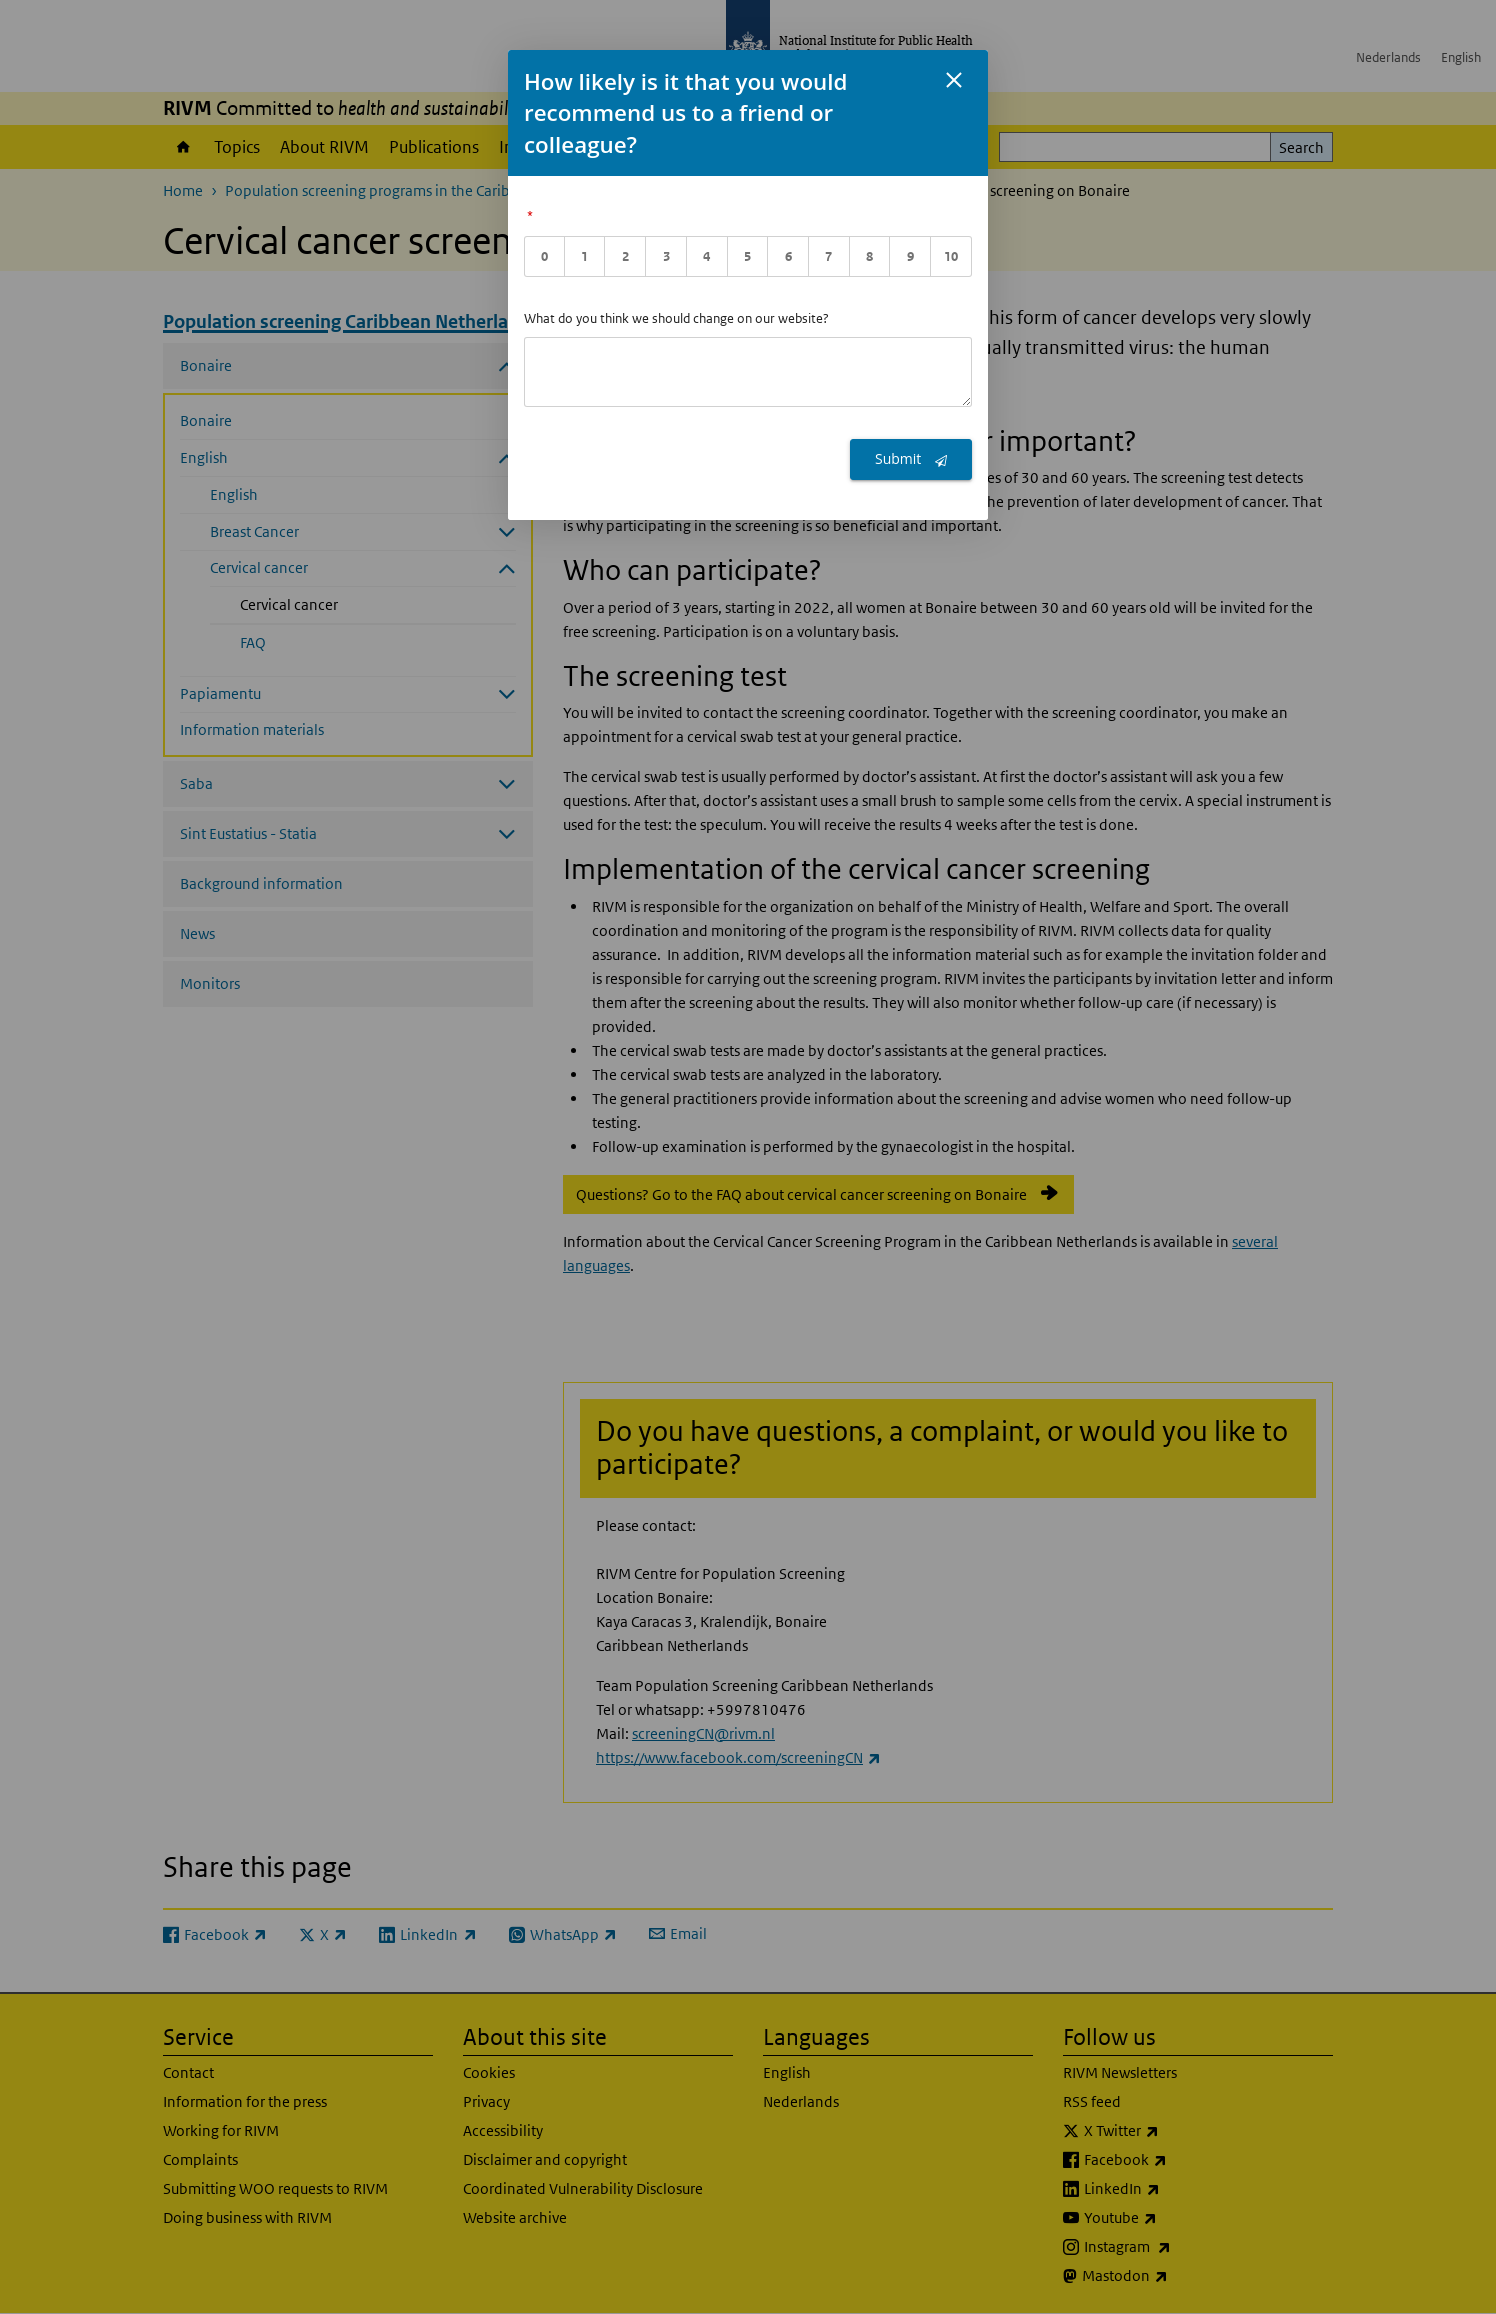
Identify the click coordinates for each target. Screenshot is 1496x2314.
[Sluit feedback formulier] (954, 80)
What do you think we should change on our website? (676, 318)
